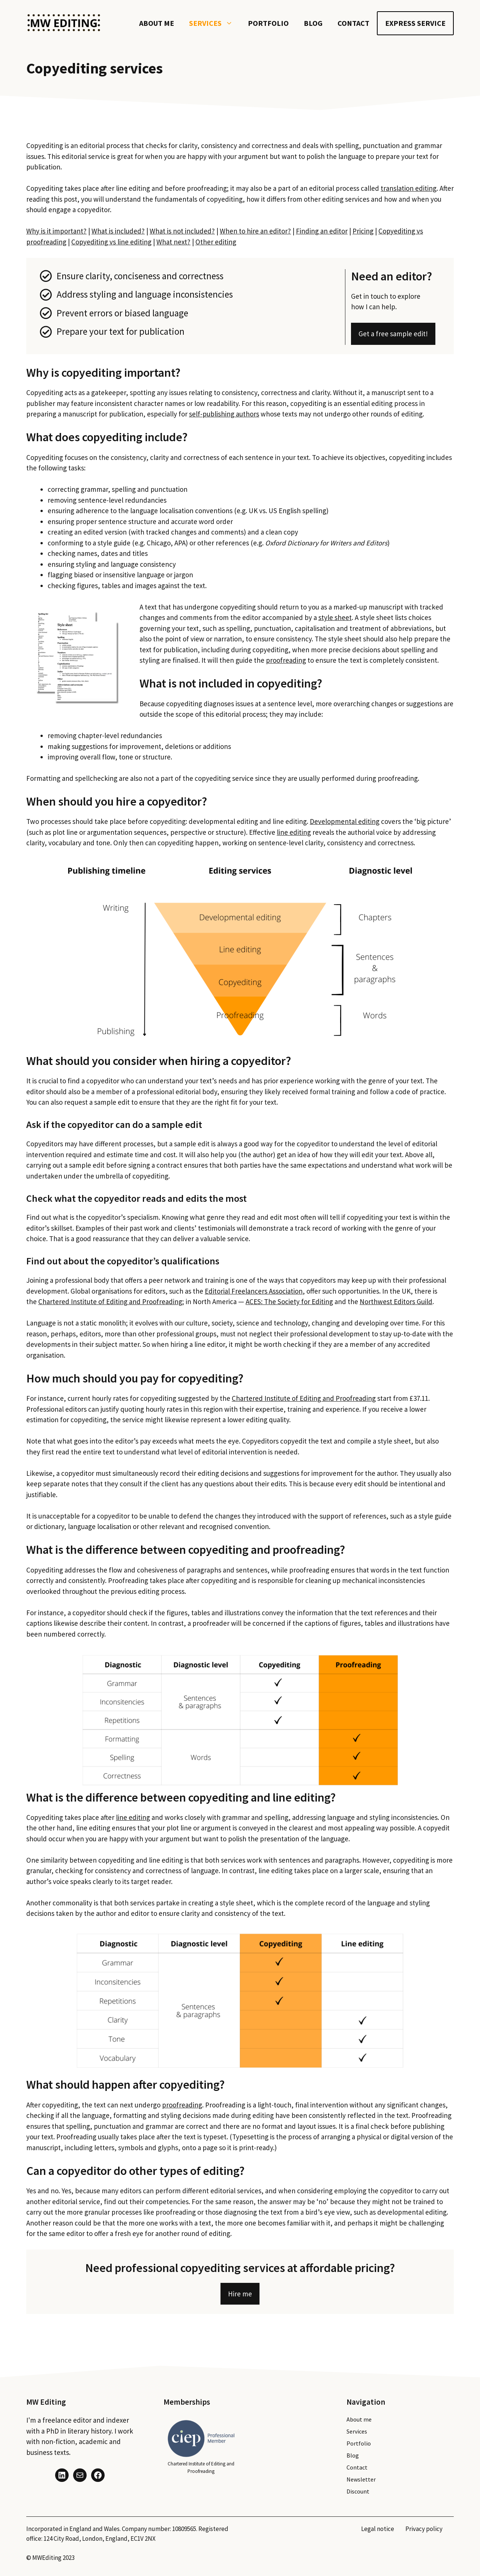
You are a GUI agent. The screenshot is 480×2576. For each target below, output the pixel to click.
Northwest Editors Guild (396, 1301)
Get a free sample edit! (393, 333)
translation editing (408, 188)
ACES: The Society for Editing (289, 1301)
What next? (173, 241)
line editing (294, 832)
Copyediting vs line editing (111, 241)
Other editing (215, 241)
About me (156, 23)
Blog (313, 23)
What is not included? (182, 230)
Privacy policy (423, 2529)
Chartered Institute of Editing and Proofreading (110, 1301)
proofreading (286, 660)
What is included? (118, 230)
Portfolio (268, 23)
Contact (353, 23)
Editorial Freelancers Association (254, 1291)
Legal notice (377, 2529)
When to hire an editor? (255, 230)
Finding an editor (322, 230)
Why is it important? (56, 230)
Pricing (363, 230)
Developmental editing (345, 821)
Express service (415, 23)
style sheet (335, 617)
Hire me (240, 2293)
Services (214, 23)
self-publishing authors (224, 413)
